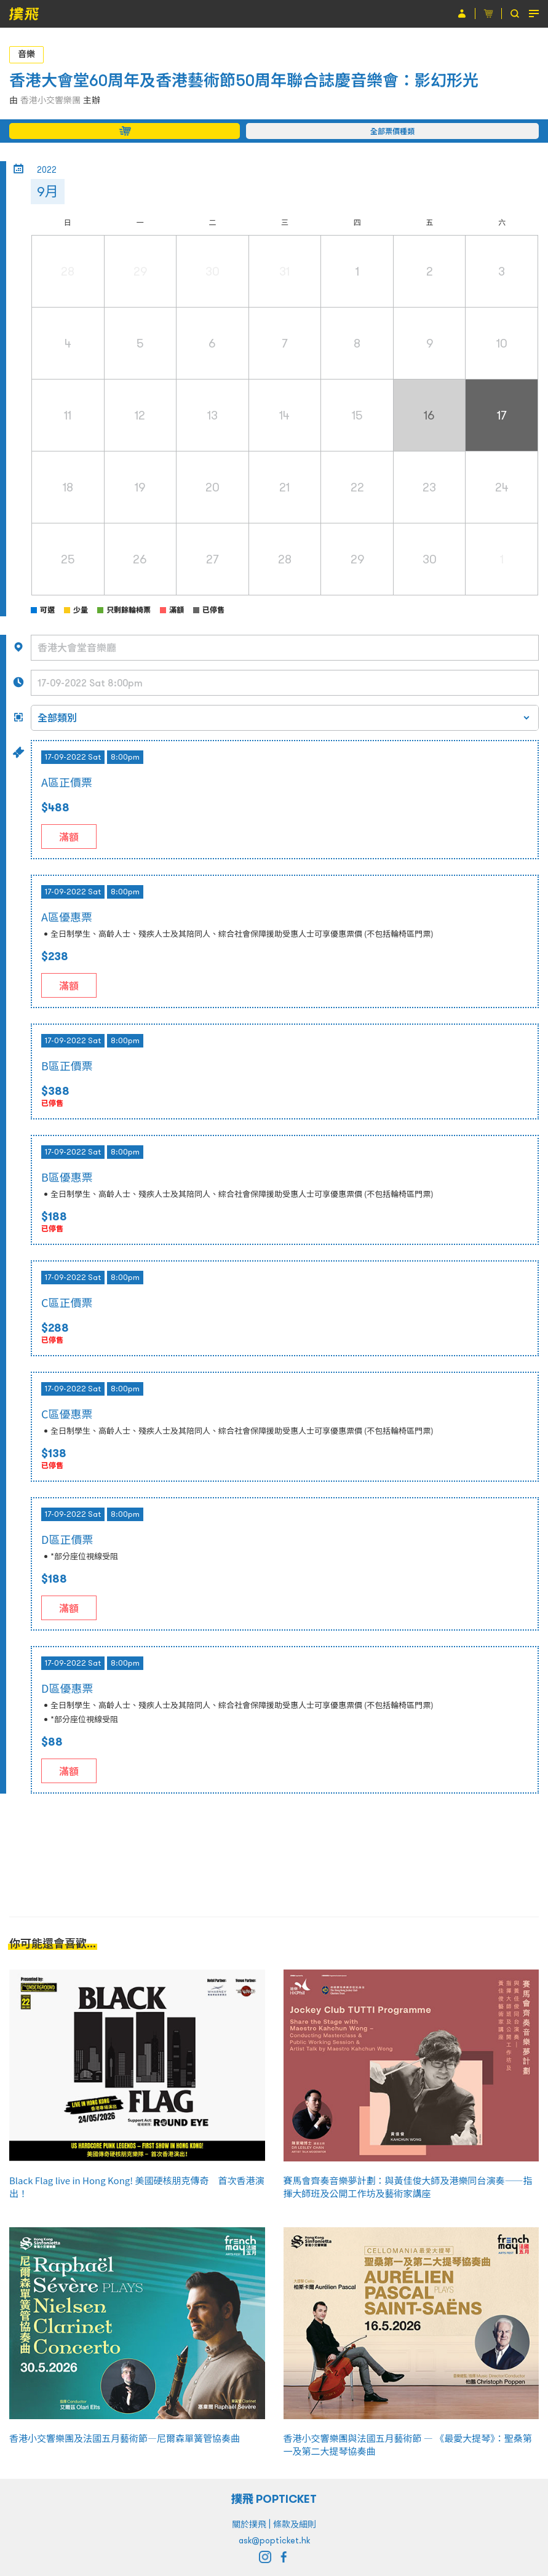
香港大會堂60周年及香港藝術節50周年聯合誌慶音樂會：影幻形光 (244, 80)
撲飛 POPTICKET (274, 2499)
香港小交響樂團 (50, 100)
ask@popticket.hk (274, 2540)
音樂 (26, 54)
